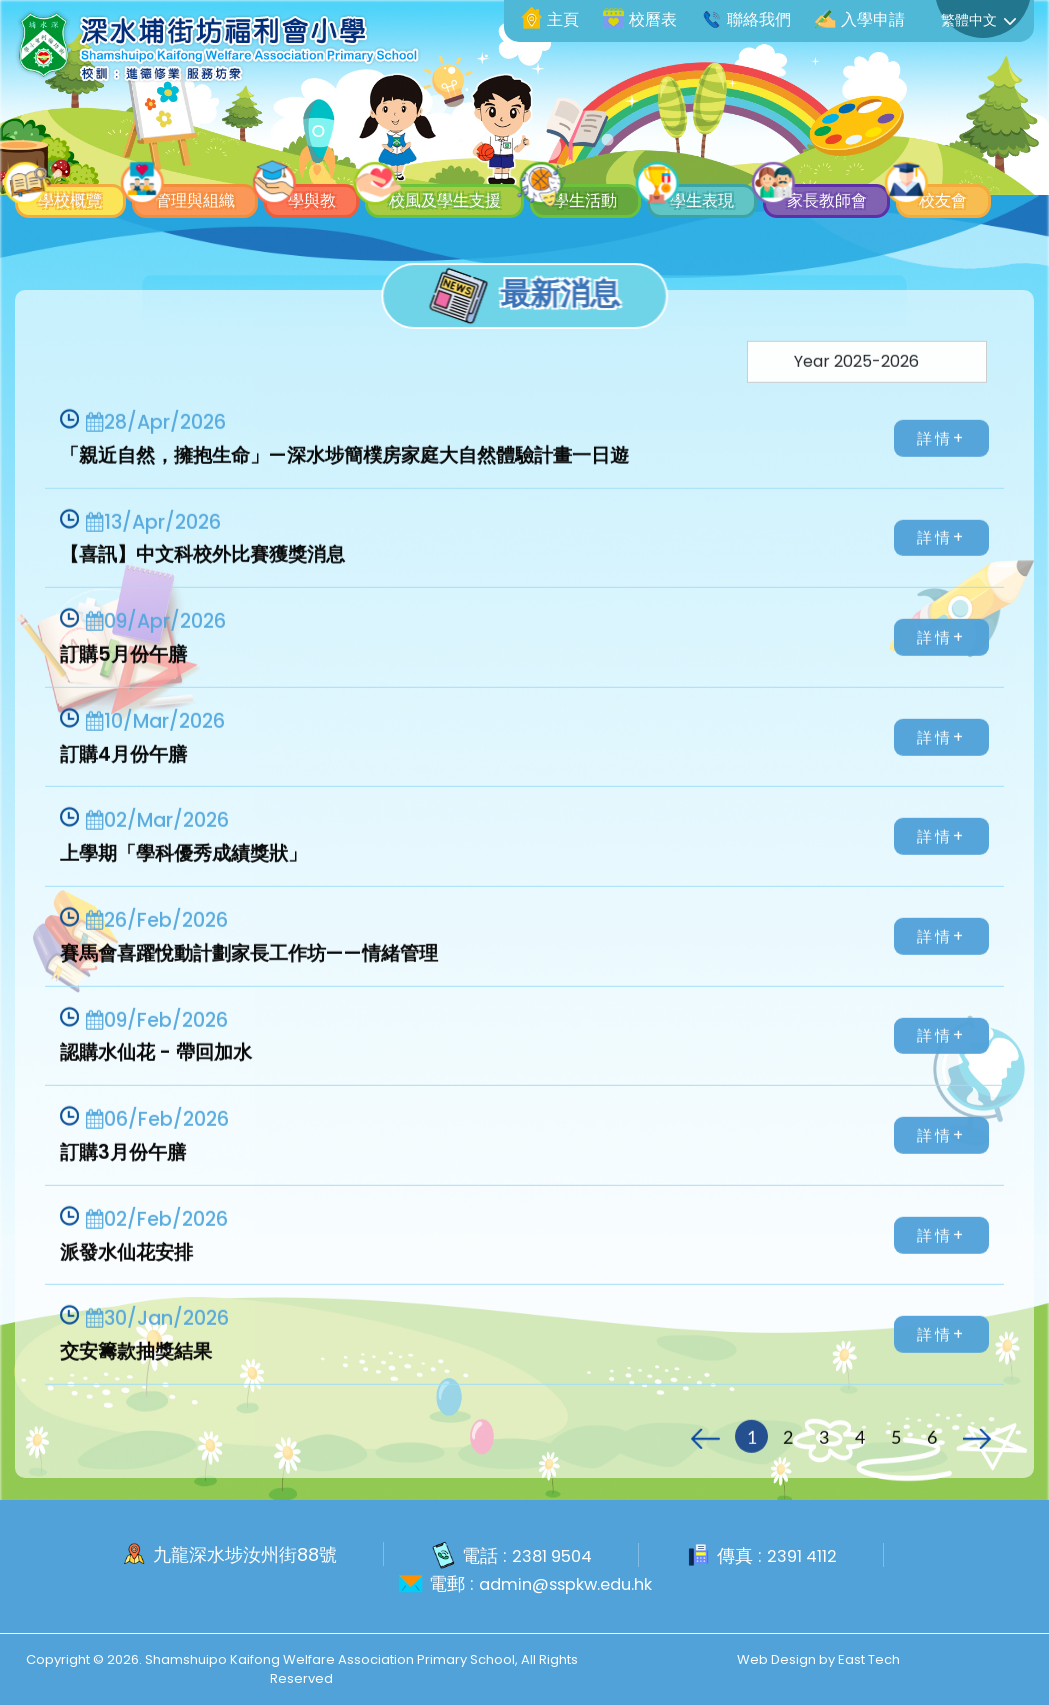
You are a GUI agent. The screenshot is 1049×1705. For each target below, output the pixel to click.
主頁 (550, 19)
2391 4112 (807, 1555)
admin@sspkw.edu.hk (565, 1583)
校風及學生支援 (544, 148)
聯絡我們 (746, 19)
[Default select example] (867, 395)
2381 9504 (549, 1555)
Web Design (776, 1658)
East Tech (869, 1658)
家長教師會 (87, 193)
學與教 (379, 148)
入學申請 (860, 19)
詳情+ (943, 470)
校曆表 (640, 19)
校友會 (233, 193)
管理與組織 (233, 148)
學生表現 (864, 148)
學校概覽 (77, 148)
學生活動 (718, 148)
